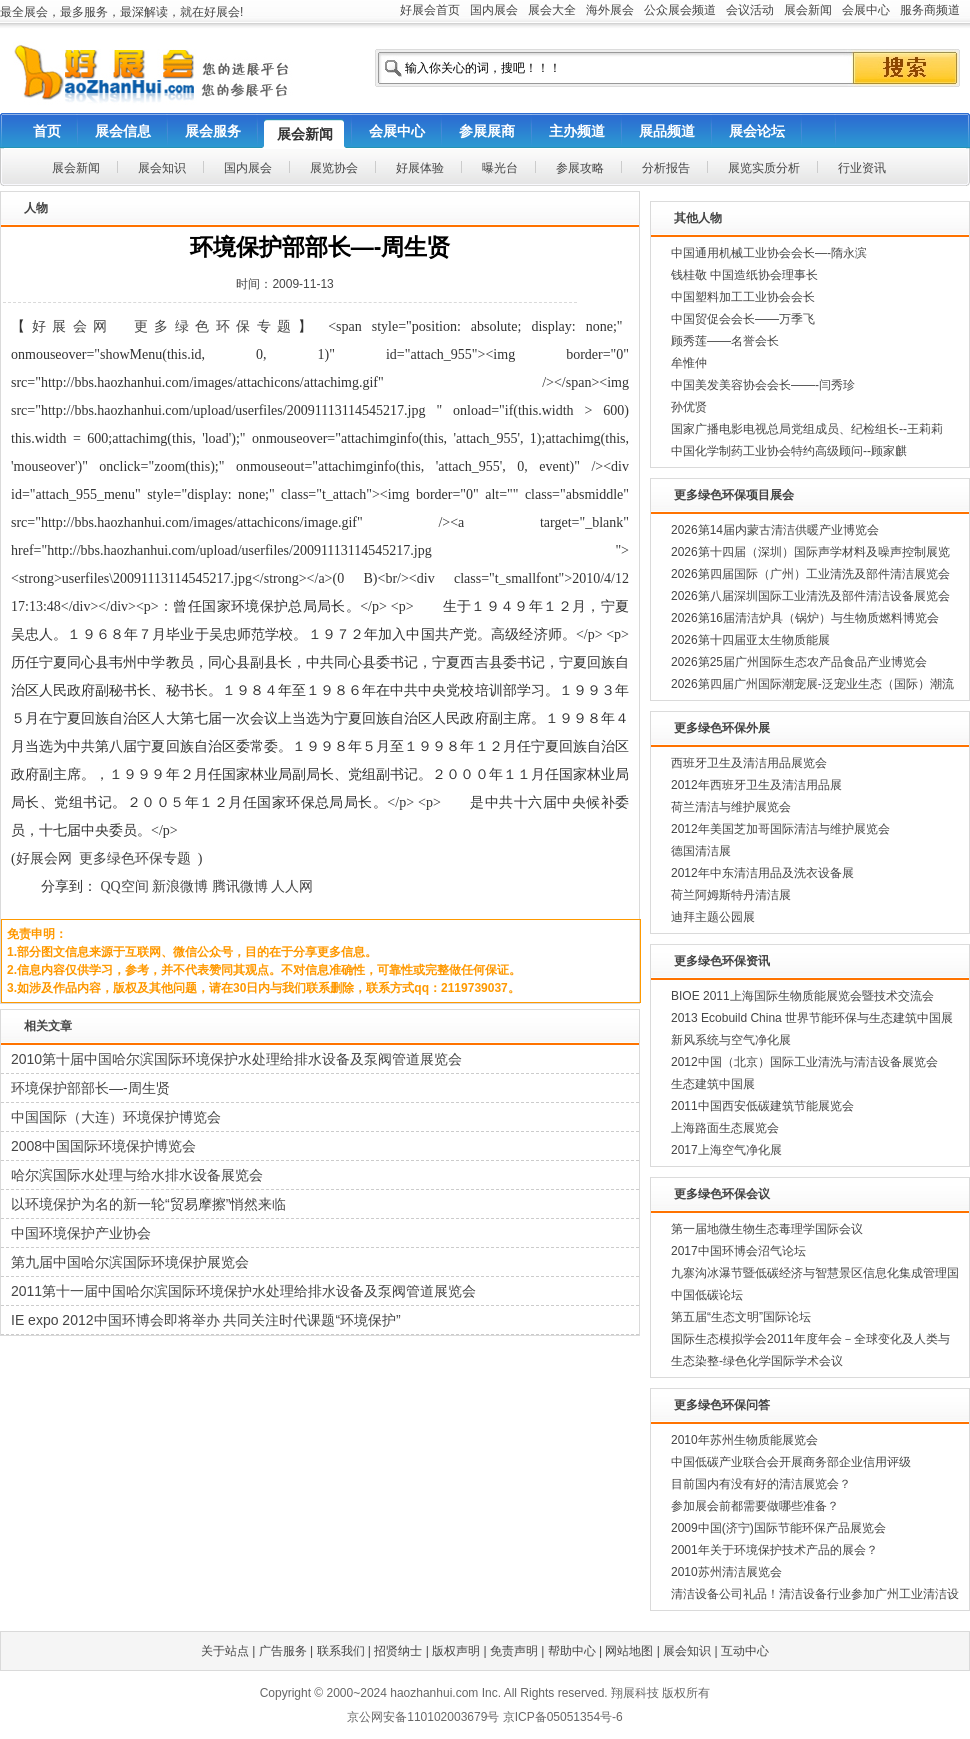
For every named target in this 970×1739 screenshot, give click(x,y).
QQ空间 (125, 886)
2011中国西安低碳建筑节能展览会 (762, 1106)
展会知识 (687, 1651)
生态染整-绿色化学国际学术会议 (757, 1361)
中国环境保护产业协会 (81, 1233)
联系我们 (341, 1651)
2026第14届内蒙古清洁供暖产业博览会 (775, 530)
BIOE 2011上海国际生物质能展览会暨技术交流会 (802, 996)
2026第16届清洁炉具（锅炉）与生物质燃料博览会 (805, 618)
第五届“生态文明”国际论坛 (741, 1317)
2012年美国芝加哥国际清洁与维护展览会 (780, 829)
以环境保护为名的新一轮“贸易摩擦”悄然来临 (148, 1204)
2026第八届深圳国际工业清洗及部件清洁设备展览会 (810, 596)
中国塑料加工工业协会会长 (743, 297)
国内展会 (494, 10)
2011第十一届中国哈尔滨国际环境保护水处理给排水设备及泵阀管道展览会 (243, 1291)
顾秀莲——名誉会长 (725, 341)
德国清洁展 (701, 851)
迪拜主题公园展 (713, 917)
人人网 (292, 886)
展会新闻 (808, 10)
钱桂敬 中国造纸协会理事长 (744, 275)
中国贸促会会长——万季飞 (743, 319)
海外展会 (610, 10)
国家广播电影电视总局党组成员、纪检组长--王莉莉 (807, 429)
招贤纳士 (398, 1651)
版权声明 (456, 1651)
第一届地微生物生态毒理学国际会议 (767, 1229)
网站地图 (629, 1651)
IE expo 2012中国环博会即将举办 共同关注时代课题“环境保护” (206, 1320)
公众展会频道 (680, 10)
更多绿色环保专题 (216, 326)
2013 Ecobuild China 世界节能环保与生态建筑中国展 (812, 1018)
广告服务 (283, 1651)
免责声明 (514, 1651)
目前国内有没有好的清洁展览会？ (761, 1484)
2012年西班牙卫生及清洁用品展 (756, 785)
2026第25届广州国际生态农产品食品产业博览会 (799, 662)
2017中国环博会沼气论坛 (738, 1251)
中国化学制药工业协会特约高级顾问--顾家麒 (789, 451)
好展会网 (73, 326)
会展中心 (866, 10)
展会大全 (552, 10)
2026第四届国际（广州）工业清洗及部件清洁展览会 (810, 574)
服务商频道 (930, 10)
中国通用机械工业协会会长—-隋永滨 (769, 253)
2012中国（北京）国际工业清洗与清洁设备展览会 (804, 1062)
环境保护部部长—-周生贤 (90, 1088)
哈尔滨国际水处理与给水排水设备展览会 (137, 1175)
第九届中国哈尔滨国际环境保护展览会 (130, 1262)
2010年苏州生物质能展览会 (744, 1440)
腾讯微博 (240, 886)
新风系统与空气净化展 (731, 1040)
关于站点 (225, 1651)
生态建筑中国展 (713, 1084)
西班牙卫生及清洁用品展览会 (749, 763)
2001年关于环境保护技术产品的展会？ (774, 1550)
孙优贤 (689, 407)
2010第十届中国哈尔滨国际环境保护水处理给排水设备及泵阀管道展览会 (236, 1059)
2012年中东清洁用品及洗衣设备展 (762, 873)
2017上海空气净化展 (726, 1150)
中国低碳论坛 (707, 1295)
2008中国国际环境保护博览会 (103, 1146)
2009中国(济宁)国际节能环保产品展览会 (778, 1528)
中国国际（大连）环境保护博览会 (116, 1117)
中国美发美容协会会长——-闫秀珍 (763, 385)
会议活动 (750, 10)
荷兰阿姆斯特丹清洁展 (731, 895)
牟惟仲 (689, 363)
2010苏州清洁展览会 (726, 1572)
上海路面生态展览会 (725, 1128)
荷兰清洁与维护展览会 (731, 807)
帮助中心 (572, 1651)
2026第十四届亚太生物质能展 (750, 640)
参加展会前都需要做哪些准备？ (755, 1506)
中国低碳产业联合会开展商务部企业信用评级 (791, 1462)
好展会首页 (430, 10)
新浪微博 (180, 886)
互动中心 (745, 1651)
